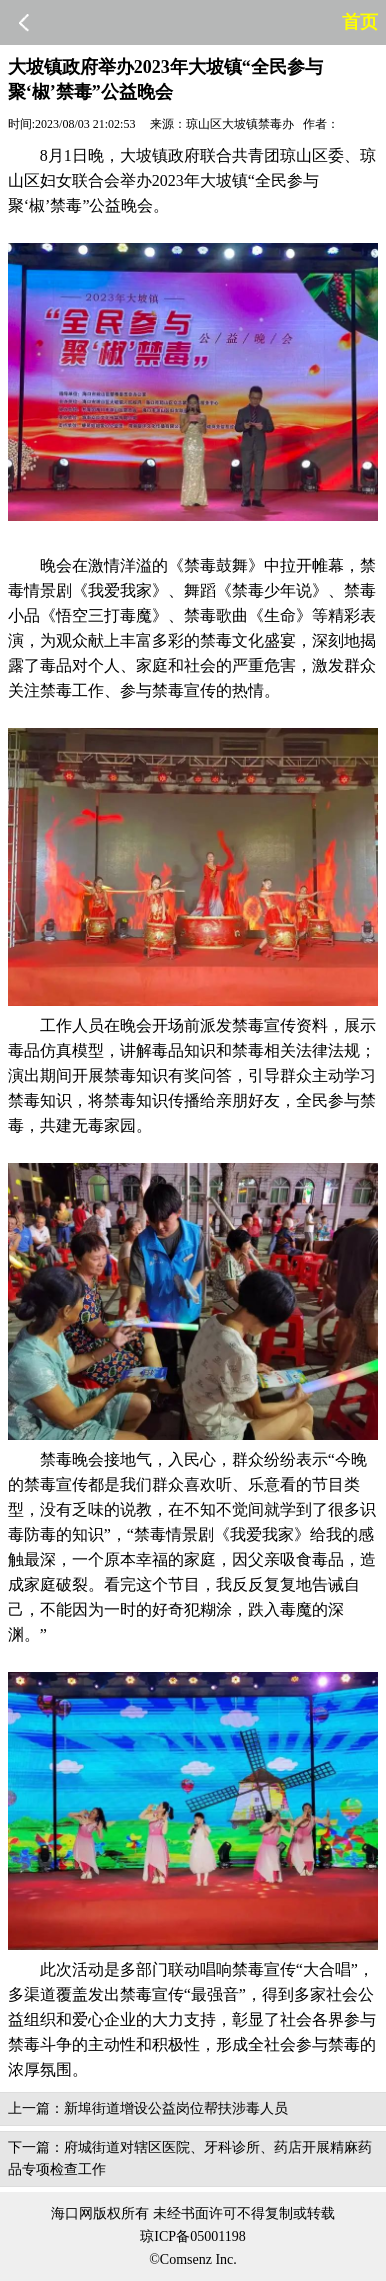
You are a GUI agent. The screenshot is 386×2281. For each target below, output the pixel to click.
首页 (360, 22)
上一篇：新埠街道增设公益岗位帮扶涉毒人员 (148, 2108)
